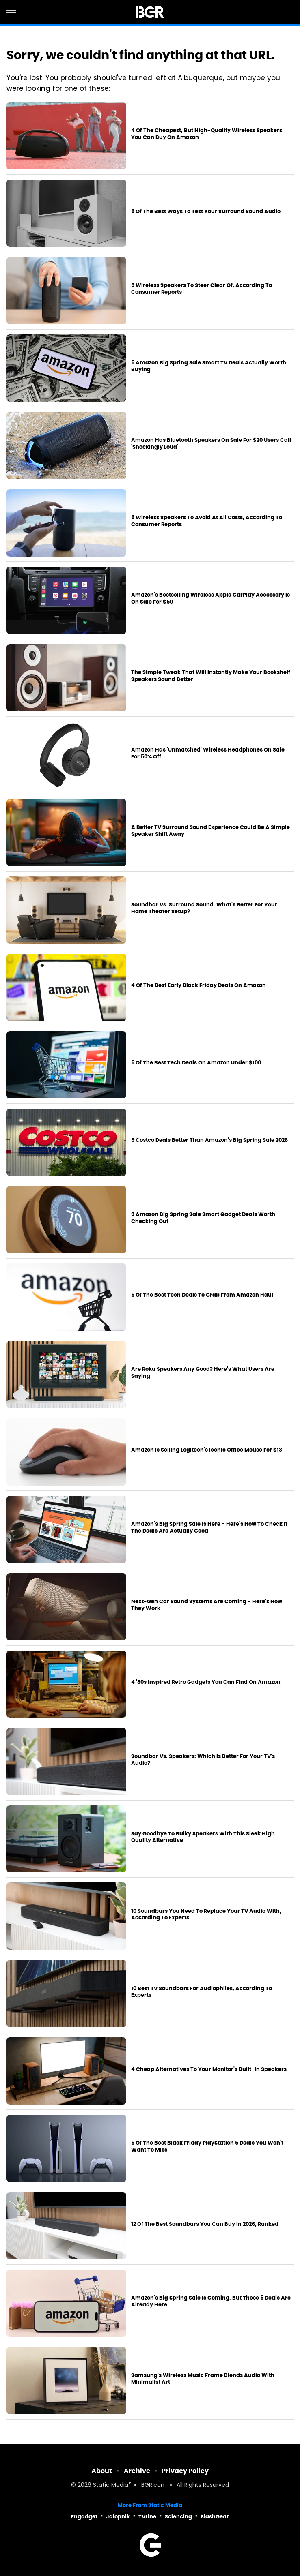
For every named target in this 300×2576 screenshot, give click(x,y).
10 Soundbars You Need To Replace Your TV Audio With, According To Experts (206, 1914)
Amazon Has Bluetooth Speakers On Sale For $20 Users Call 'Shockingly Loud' (211, 443)
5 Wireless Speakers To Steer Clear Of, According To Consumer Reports (201, 289)
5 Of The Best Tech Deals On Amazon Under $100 (196, 1063)
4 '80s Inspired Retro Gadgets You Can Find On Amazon (206, 1682)
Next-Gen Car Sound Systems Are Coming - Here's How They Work (206, 1605)
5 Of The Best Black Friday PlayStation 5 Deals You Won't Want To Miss (207, 2146)
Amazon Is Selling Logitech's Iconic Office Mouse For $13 (206, 1450)
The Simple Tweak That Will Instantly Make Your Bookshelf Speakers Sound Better (210, 676)
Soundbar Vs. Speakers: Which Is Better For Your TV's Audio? (203, 1760)
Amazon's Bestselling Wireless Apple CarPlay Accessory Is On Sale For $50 (210, 598)
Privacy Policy (185, 2471)
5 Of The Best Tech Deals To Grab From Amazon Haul (202, 1295)
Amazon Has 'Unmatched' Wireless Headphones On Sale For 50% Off (208, 753)
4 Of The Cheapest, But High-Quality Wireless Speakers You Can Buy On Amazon (206, 134)
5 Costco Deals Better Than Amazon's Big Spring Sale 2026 (209, 1140)
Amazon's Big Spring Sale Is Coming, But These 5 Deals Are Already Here (211, 2301)
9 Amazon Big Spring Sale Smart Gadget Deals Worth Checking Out (203, 1218)
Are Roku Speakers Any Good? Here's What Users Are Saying (202, 1372)
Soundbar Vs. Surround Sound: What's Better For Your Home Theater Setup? (204, 908)
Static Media (110, 2485)
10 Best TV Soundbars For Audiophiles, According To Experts (201, 1992)
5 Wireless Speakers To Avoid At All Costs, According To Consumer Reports (206, 521)
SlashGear (215, 2516)
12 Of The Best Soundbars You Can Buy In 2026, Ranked (204, 2224)
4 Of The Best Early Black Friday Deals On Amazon (198, 985)
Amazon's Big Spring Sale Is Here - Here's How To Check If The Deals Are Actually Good (209, 1527)
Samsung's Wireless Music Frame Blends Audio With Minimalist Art (202, 2378)
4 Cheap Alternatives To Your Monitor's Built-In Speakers (209, 2069)
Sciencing (178, 2516)
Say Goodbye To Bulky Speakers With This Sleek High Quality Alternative (203, 1837)
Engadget (84, 2516)
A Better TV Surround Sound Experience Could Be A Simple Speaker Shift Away (210, 830)
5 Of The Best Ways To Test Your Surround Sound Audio (206, 211)
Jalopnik (118, 2516)
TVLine (147, 2516)
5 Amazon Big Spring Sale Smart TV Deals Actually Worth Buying (208, 366)
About (101, 2471)
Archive (137, 2471)
